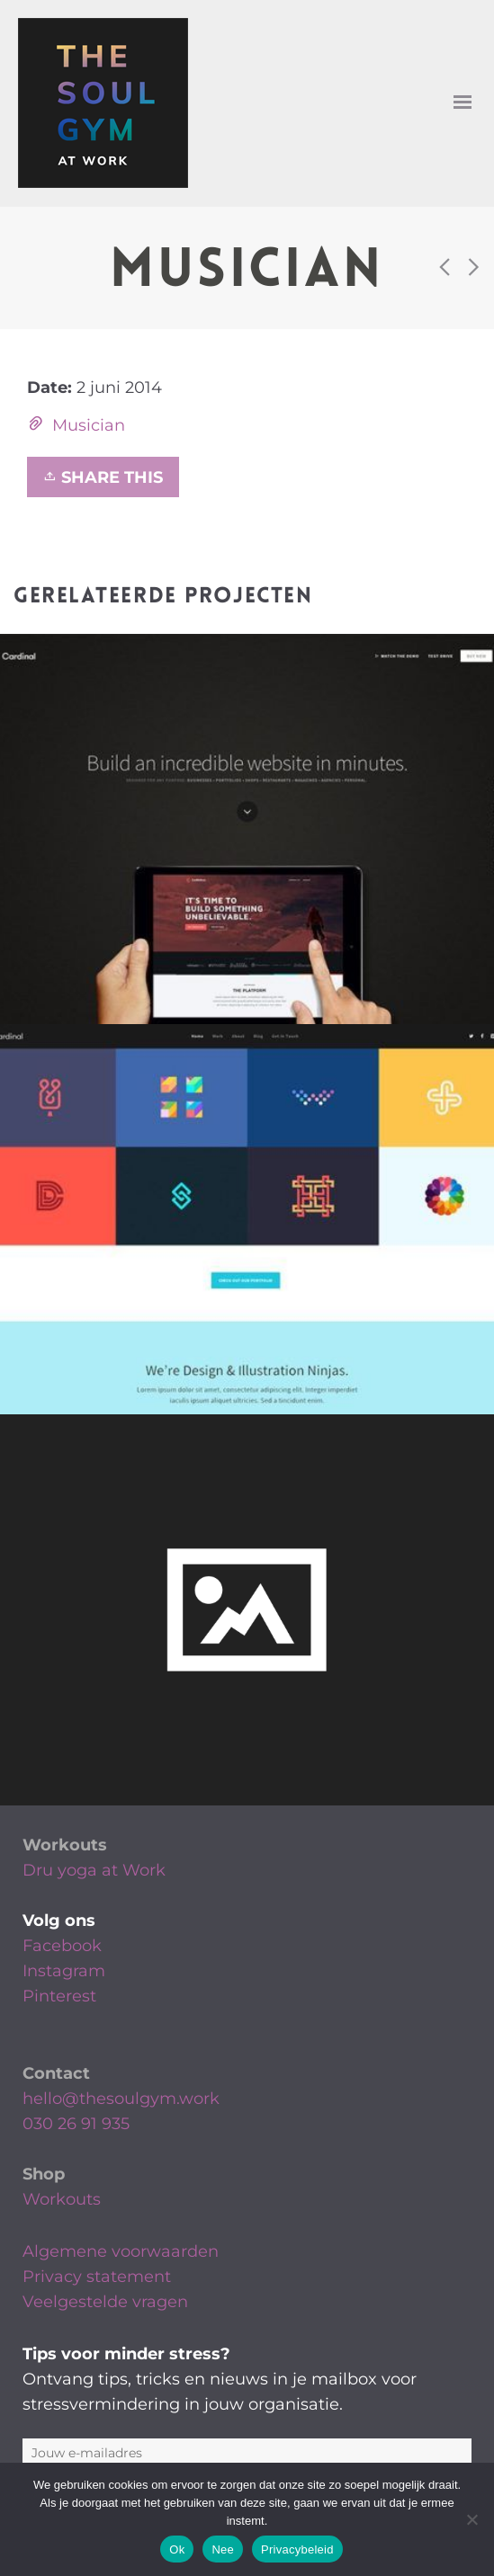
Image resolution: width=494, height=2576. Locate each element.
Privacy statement (96, 2276)
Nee (222, 2549)
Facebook (62, 1946)
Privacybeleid (297, 2549)
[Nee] (472, 2519)
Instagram (63, 1971)
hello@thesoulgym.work (121, 2098)
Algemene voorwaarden (120, 2251)
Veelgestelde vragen (105, 2302)
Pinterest (59, 1996)
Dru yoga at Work (94, 1870)
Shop (43, 2174)
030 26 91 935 (76, 2124)
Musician (88, 425)
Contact (56, 2073)
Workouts (64, 1845)
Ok (176, 2549)
